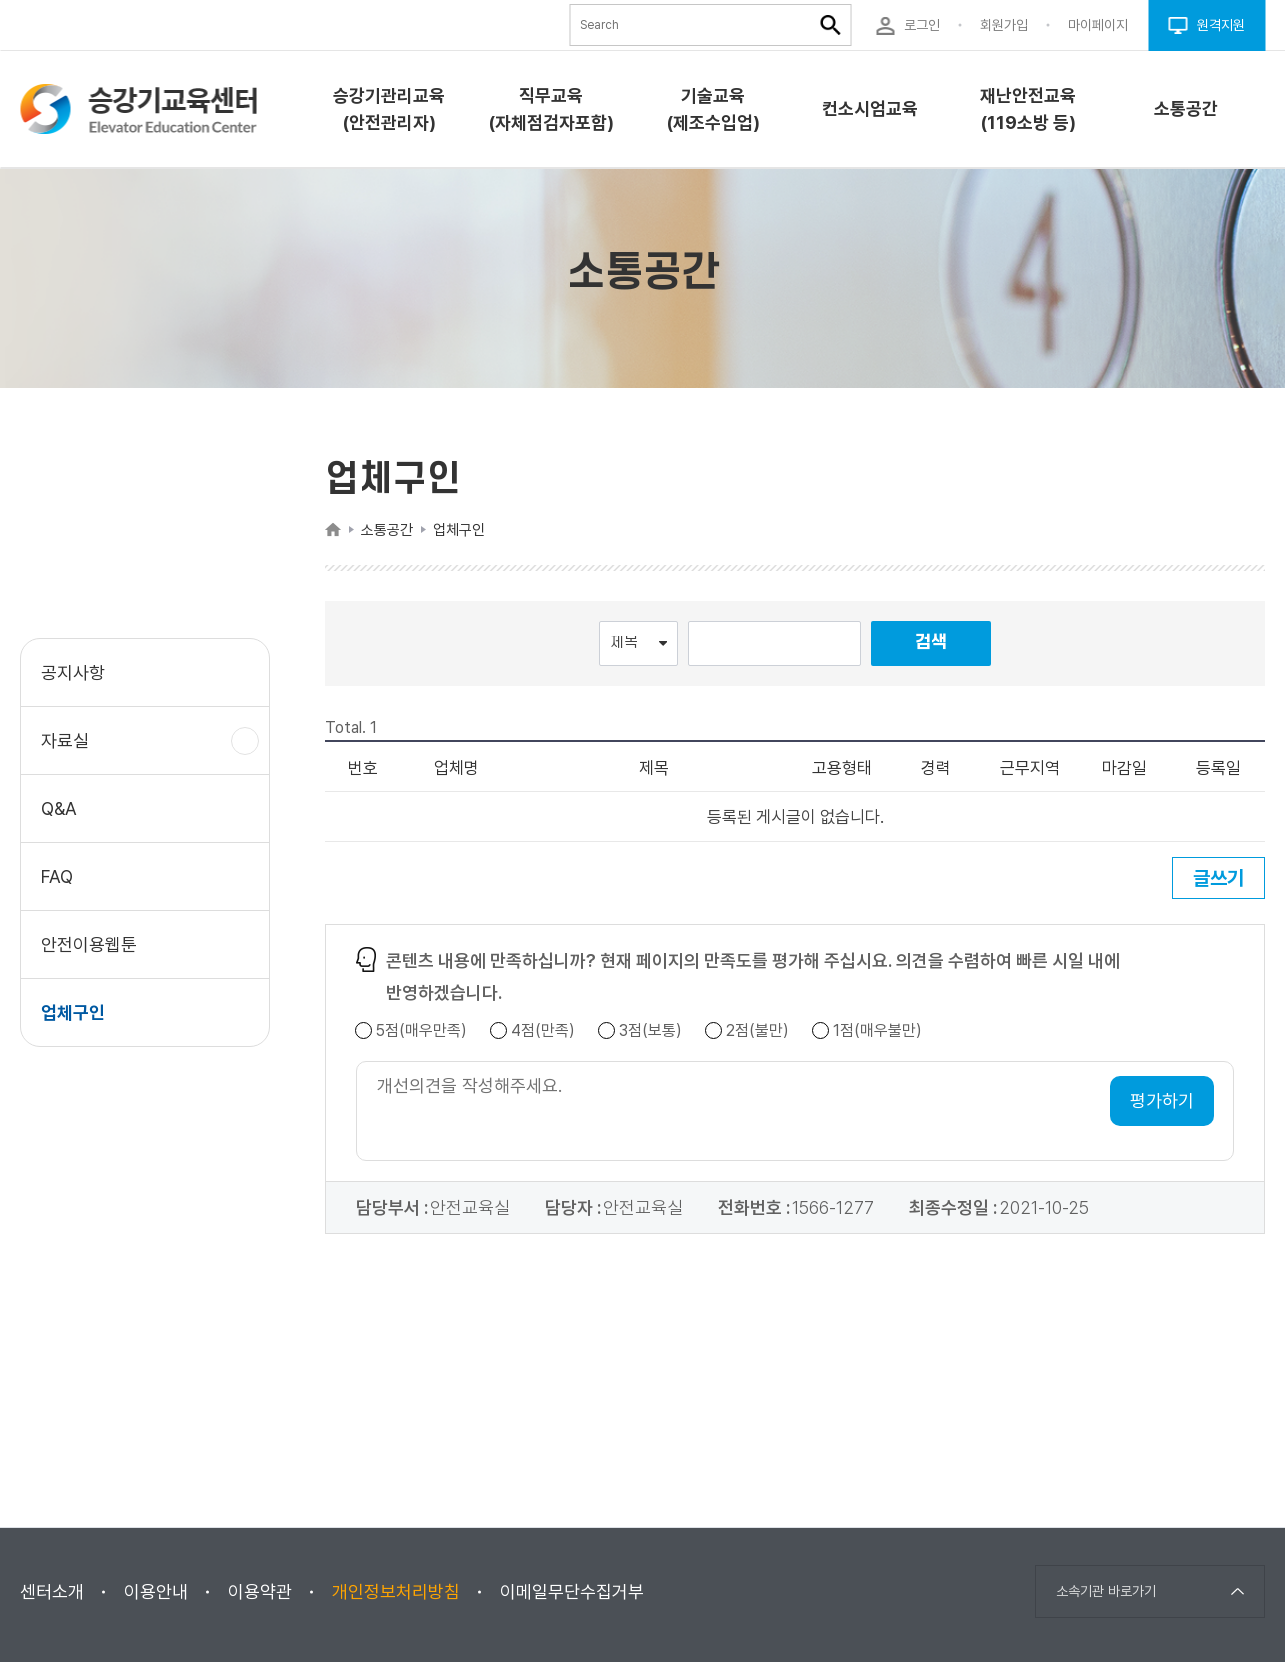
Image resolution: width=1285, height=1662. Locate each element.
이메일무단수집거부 (572, 1591)
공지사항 (73, 672)
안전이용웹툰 (89, 944)
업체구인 (73, 1012)
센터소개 (52, 1591)
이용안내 (156, 1591)
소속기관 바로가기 (1106, 1591)
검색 (931, 642)
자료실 (72, 750)
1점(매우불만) (877, 1030)
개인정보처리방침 (396, 1591)
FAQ (57, 876)
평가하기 (1162, 1100)
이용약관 (260, 1591)
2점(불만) (757, 1030)
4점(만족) (543, 1030)
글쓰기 (1218, 878)
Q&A (59, 808)
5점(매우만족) (421, 1030)
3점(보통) (650, 1030)
